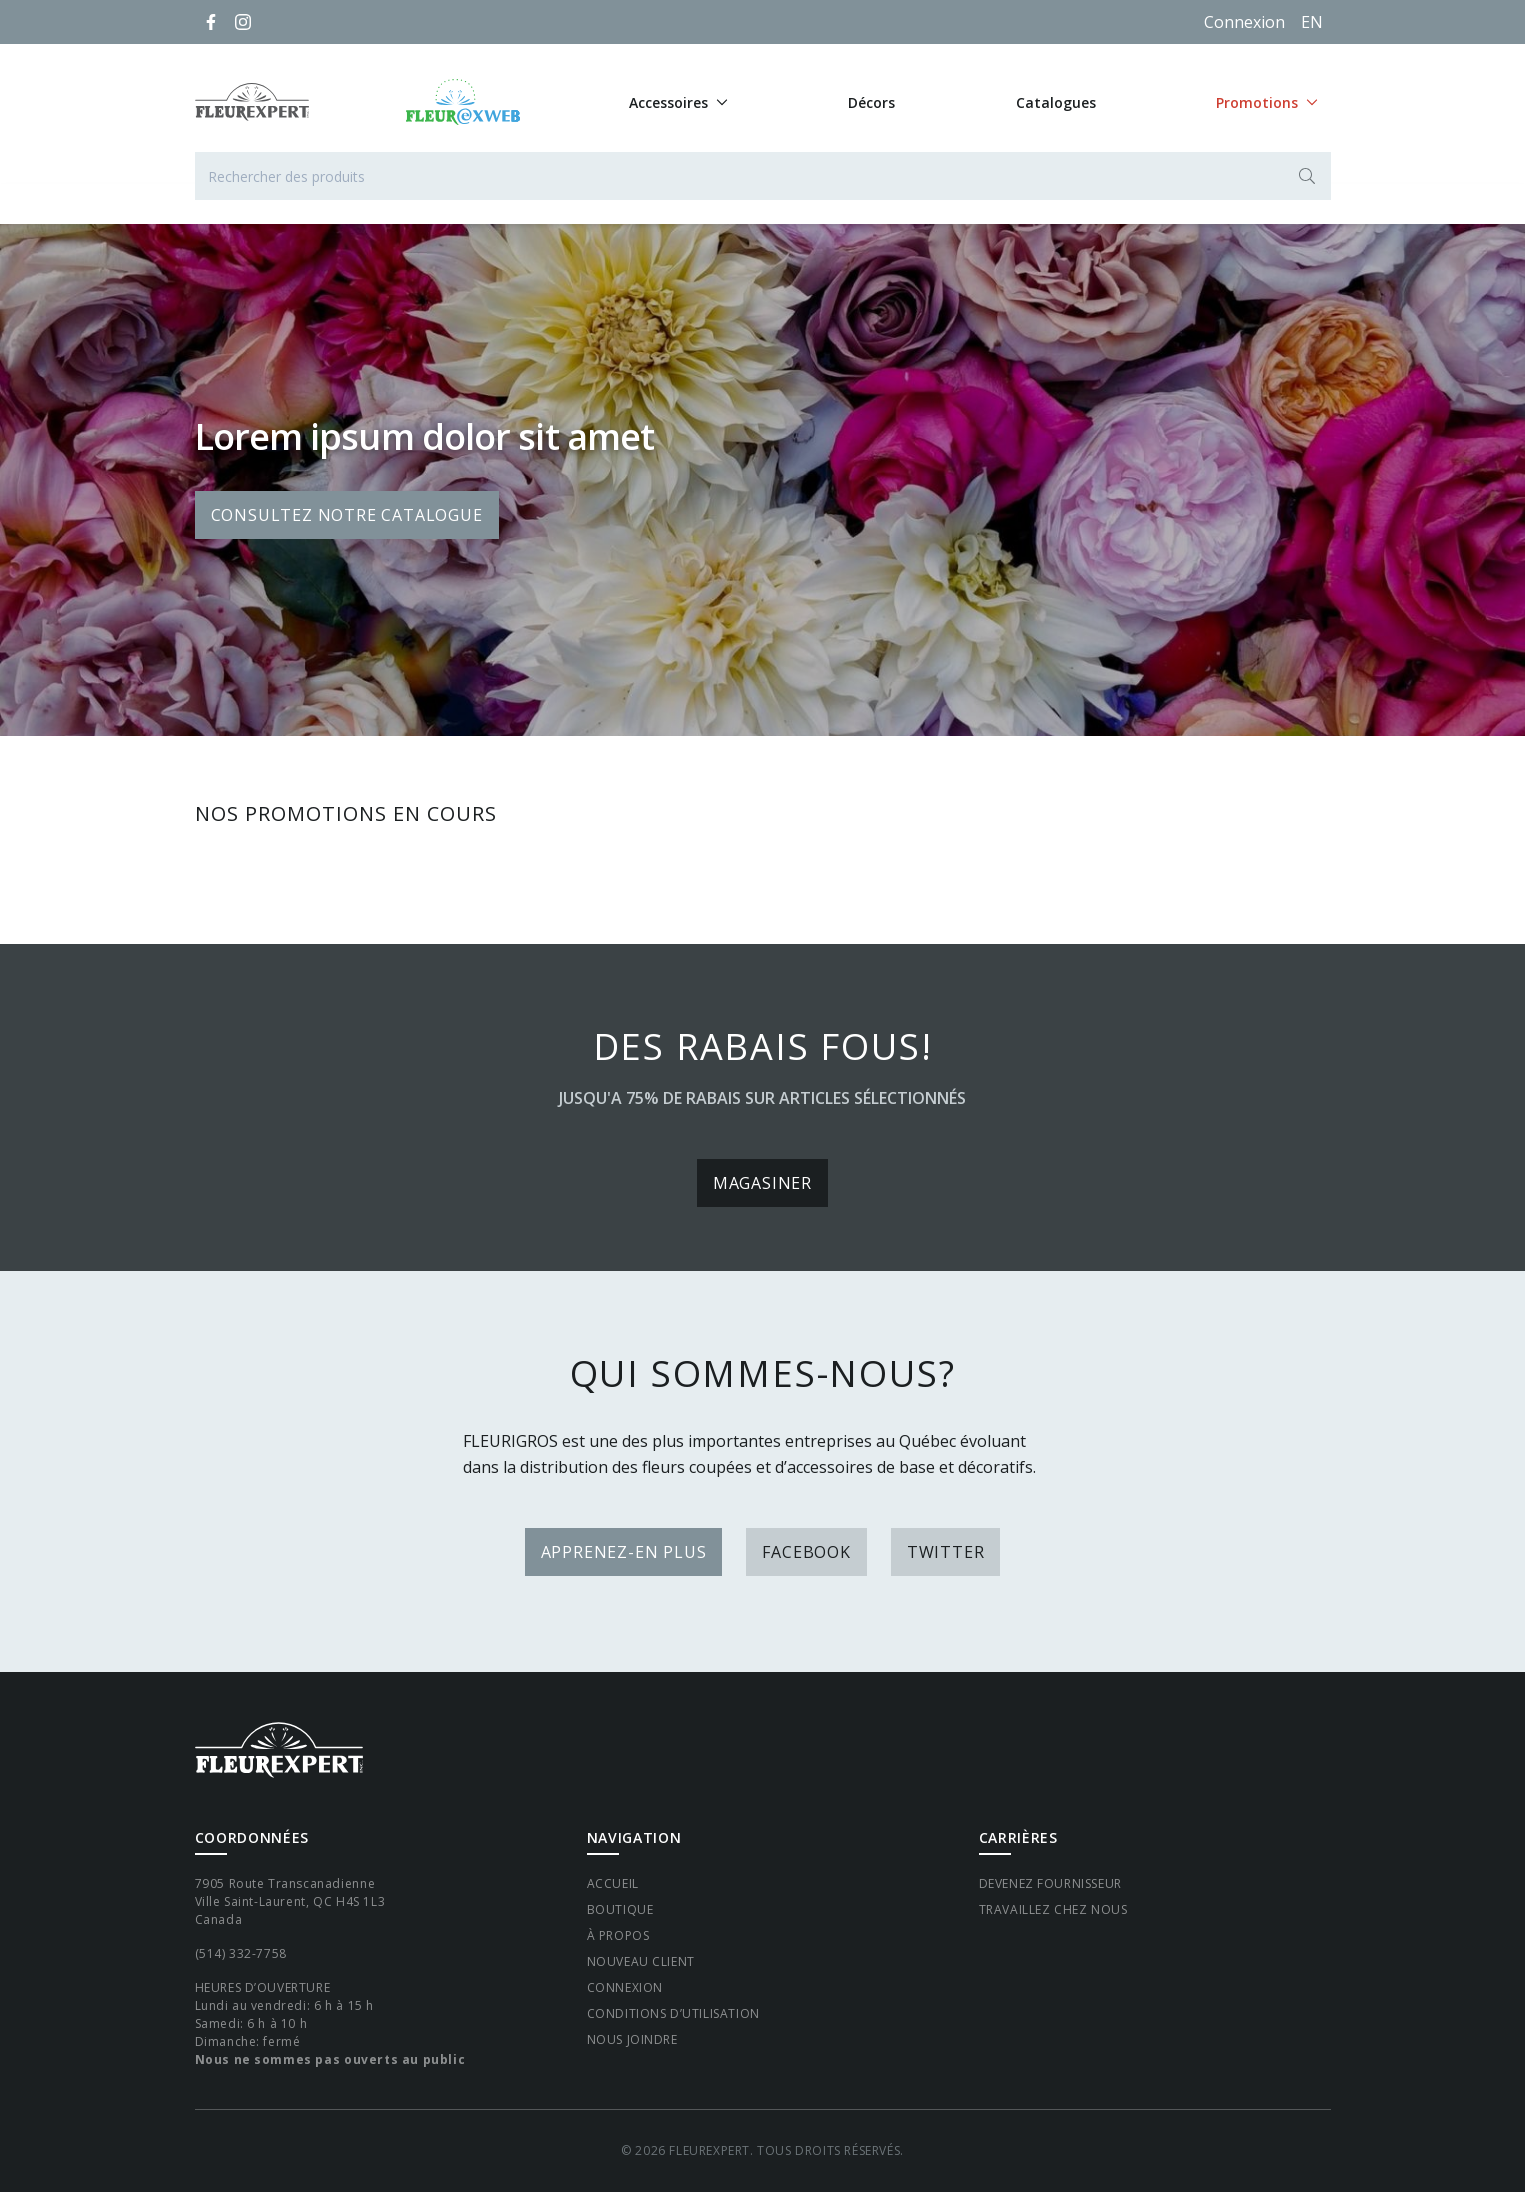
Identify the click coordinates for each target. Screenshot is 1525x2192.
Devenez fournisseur (1050, 1883)
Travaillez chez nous (1053, 1909)
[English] (1312, 22)
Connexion (1244, 22)
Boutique (620, 1909)
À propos (618, 1935)
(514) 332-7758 (241, 1953)
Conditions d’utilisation (673, 2013)
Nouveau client (641, 1961)
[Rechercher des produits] (763, 176)
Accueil (613, 1883)
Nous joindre (632, 2039)
